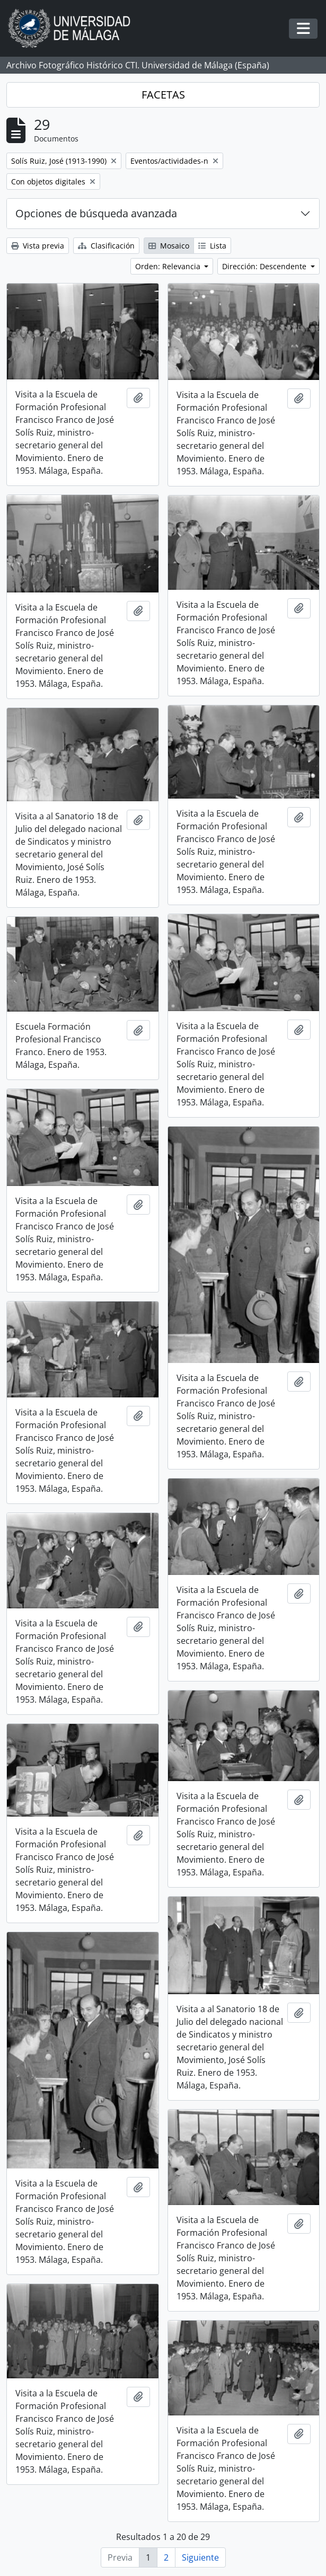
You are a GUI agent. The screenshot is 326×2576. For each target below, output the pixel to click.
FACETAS (163, 94)
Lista (212, 246)
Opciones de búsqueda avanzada (96, 213)
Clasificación (106, 246)
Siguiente (200, 2557)
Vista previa (37, 246)
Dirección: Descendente (265, 266)
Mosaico (168, 246)
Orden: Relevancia (168, 266)
